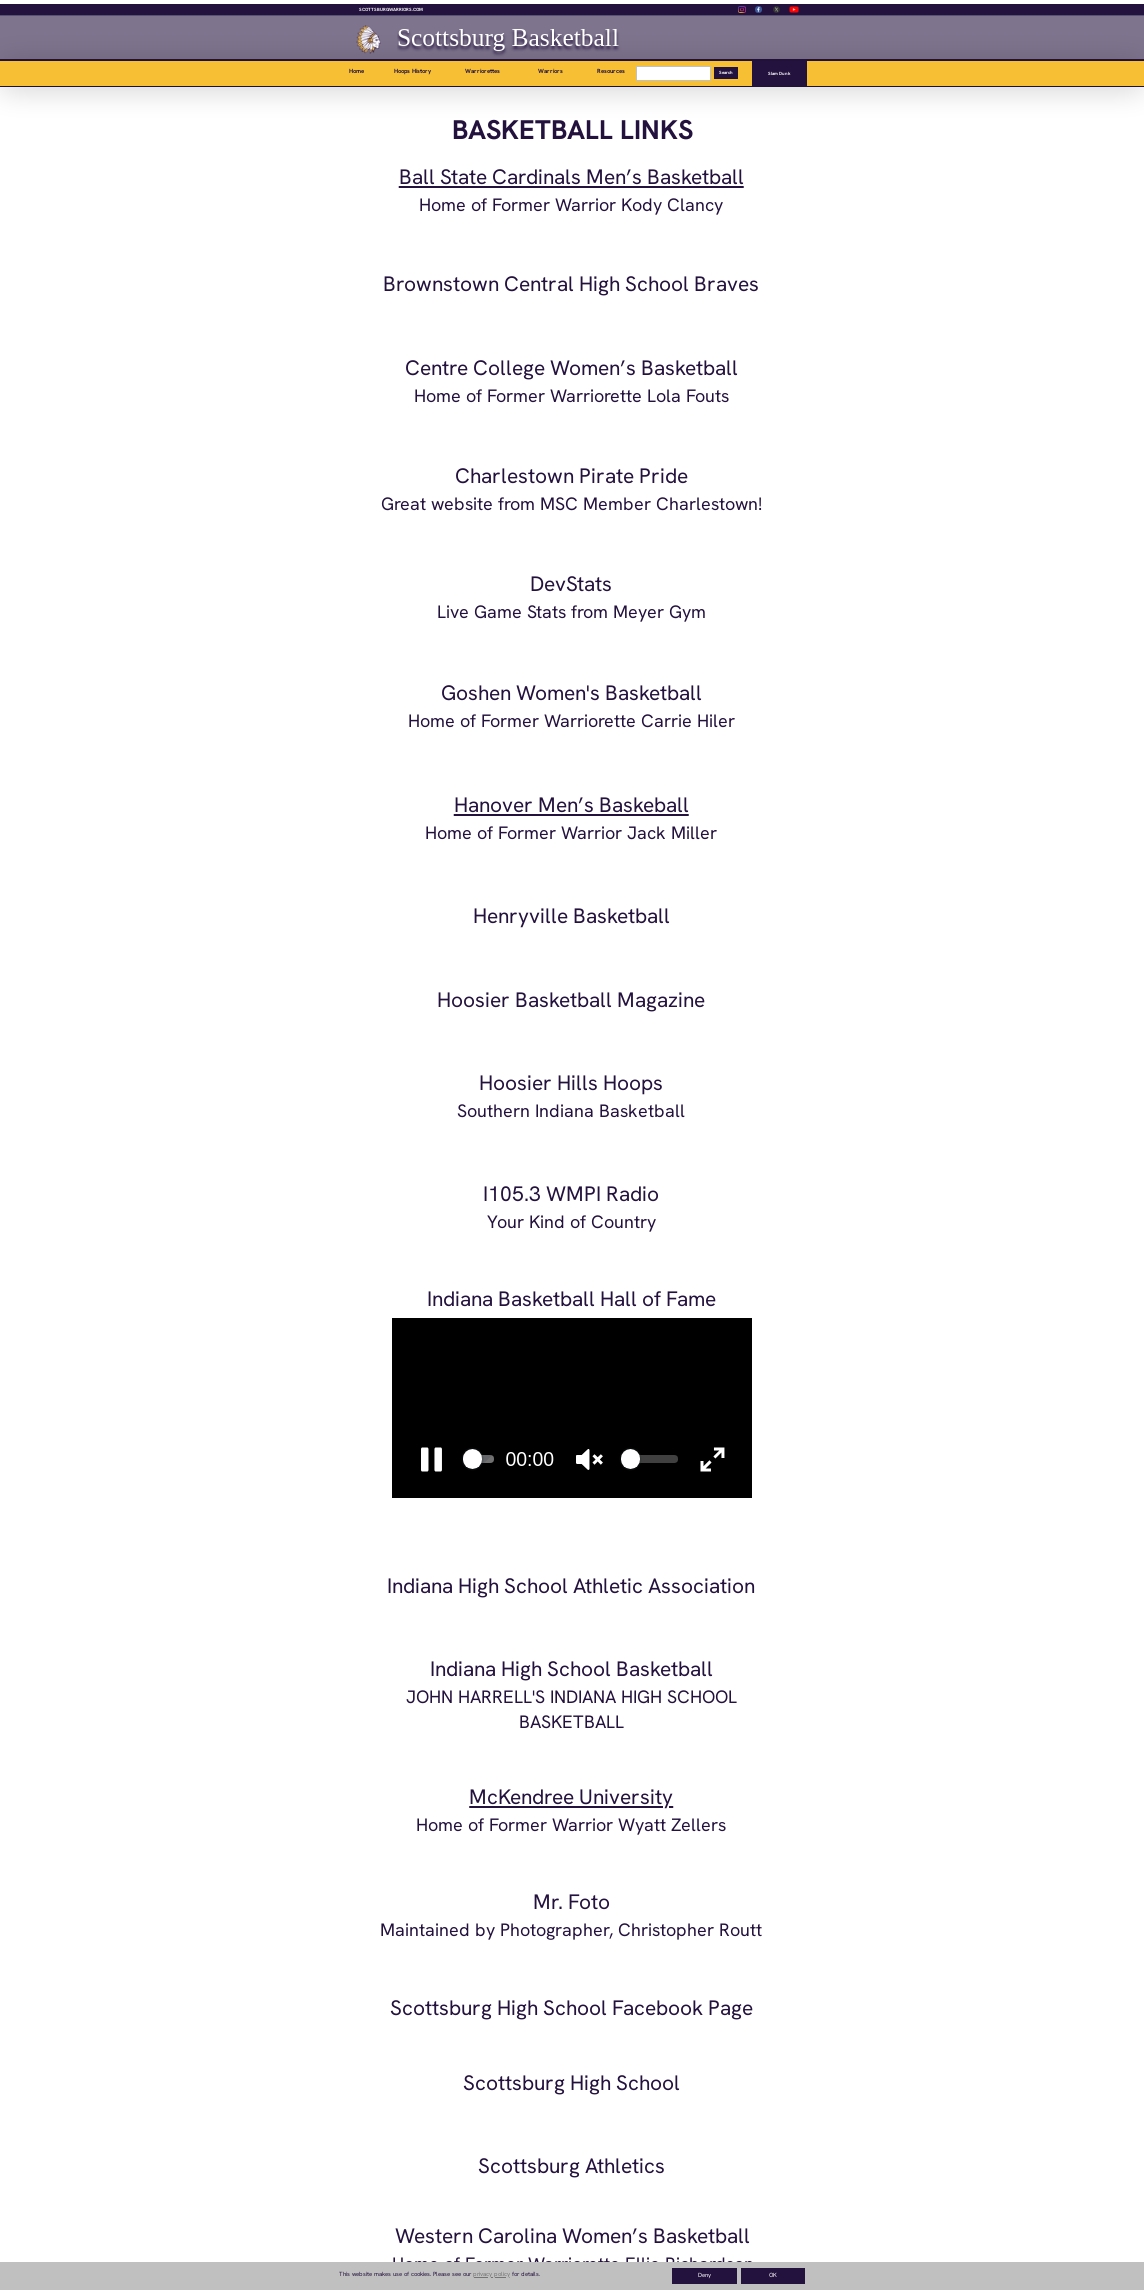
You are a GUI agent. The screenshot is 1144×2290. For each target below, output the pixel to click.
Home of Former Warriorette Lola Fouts (571, 395)
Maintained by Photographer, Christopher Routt (571, 1929)
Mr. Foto (571, 1901)
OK (773, 2275)
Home (356, 71)
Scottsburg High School (571, 2082)
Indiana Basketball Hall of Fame (571, 1298)
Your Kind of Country (571, 1221)
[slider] (479, 1459)
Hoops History (412, 71)
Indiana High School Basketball (571, 1668)
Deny (704, 2275)
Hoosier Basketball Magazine (571, 999)
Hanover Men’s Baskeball (571, 804)
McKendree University (571, 1796)
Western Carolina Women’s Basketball (572, 2235)
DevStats (571, 583)
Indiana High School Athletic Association (571, 1585)
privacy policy (491, 2274)
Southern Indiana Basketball (571, 1110)
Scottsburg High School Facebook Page (571, 2007)
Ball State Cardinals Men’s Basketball (571, 176)
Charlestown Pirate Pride (571, 475)
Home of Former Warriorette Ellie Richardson (573, 2263)
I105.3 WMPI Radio (571, 1193)
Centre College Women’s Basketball (571, 367)
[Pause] (431, 1459)
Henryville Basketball (571, 915)
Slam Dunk (779, 73)
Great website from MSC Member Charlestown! (571, 503)
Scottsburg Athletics (571, 2165)
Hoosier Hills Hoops (571, 1082)
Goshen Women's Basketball (571, 692)
